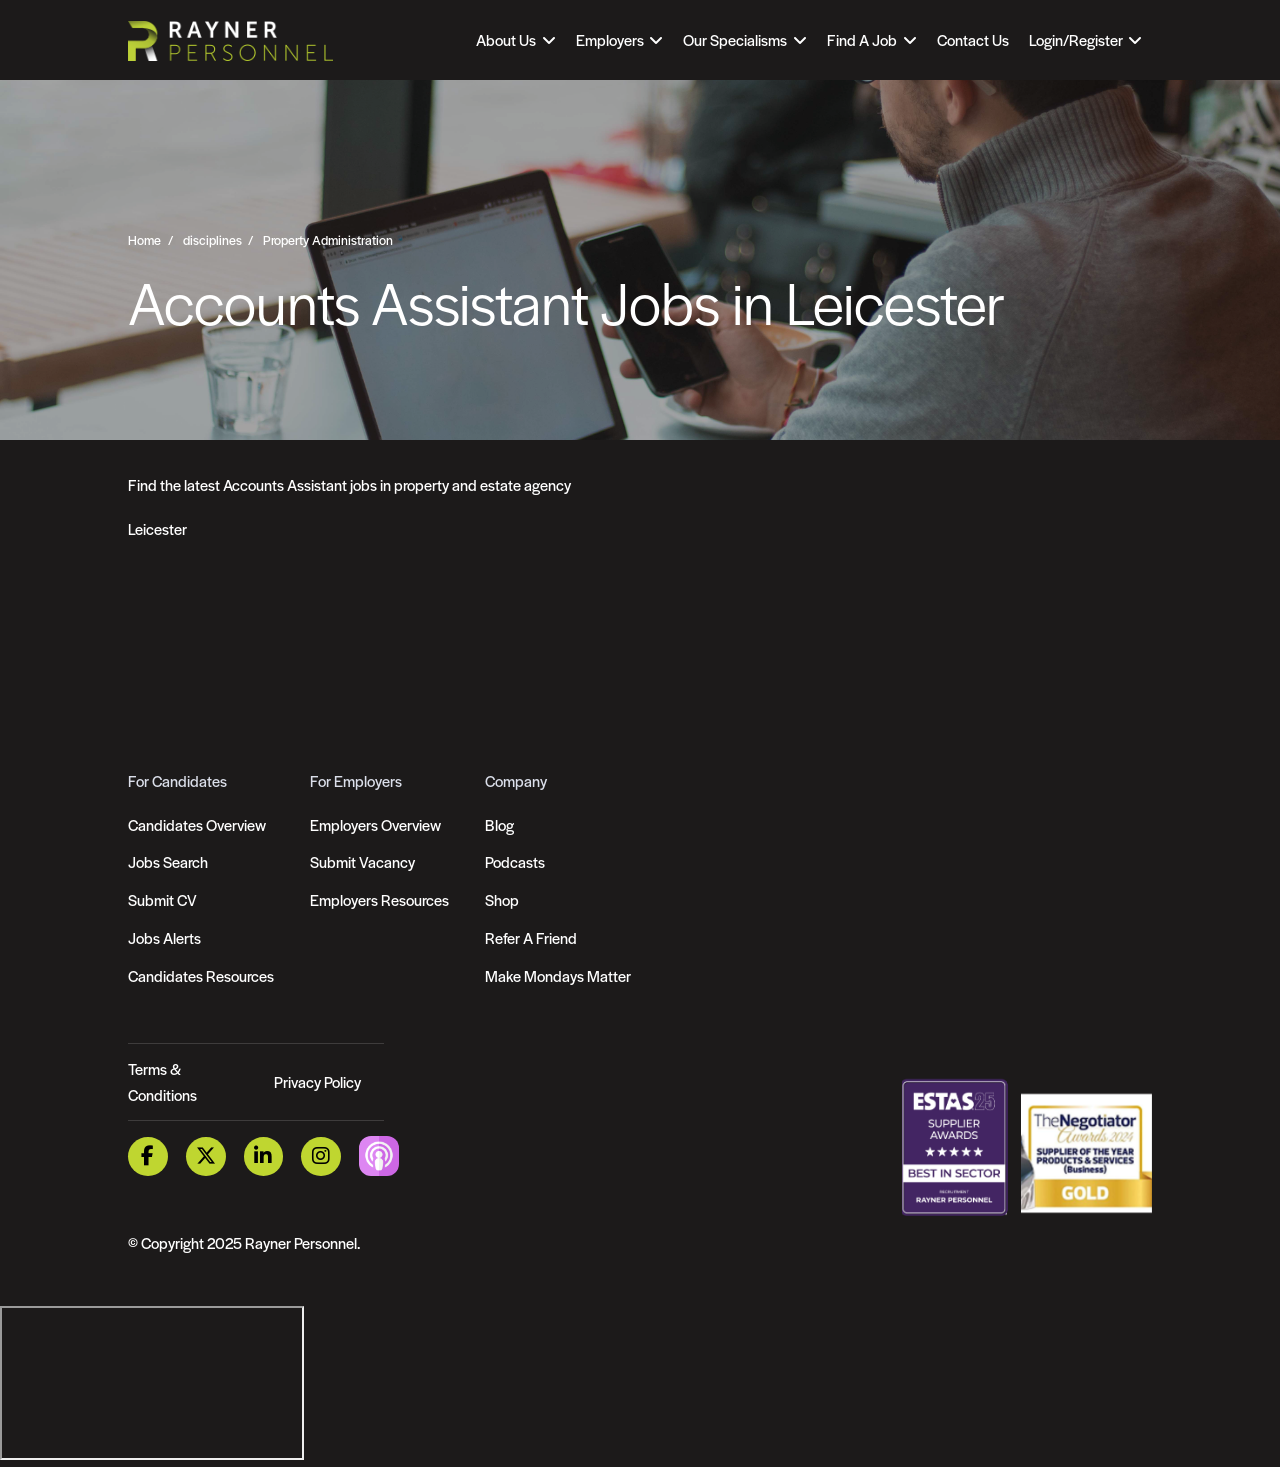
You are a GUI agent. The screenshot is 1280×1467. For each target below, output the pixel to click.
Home (144, 240)
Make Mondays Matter (558, 975)
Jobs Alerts (164, 937)
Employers (610, 39)
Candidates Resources (201, 975)
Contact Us (973, 39)
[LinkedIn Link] (264, 1156)
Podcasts (515, 861)
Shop (502, 899)
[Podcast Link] (379, 1154)
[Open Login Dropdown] (1085, 40)
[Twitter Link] (206, 1156)
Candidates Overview (197, 824)
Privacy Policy (317, 1081)
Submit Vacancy (362, 861)
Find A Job (862, 39)
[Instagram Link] (321, 1156)
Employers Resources (379, 899)
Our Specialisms (735, 39)
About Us (506, 39)
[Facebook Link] (148, 1156)
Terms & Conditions (162, 1081)
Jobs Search (168, 861)
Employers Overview (375, 824)
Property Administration (328, 240)
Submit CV (162, 899)
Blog (499, 824)
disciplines (212, 240)
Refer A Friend (531, 937)
